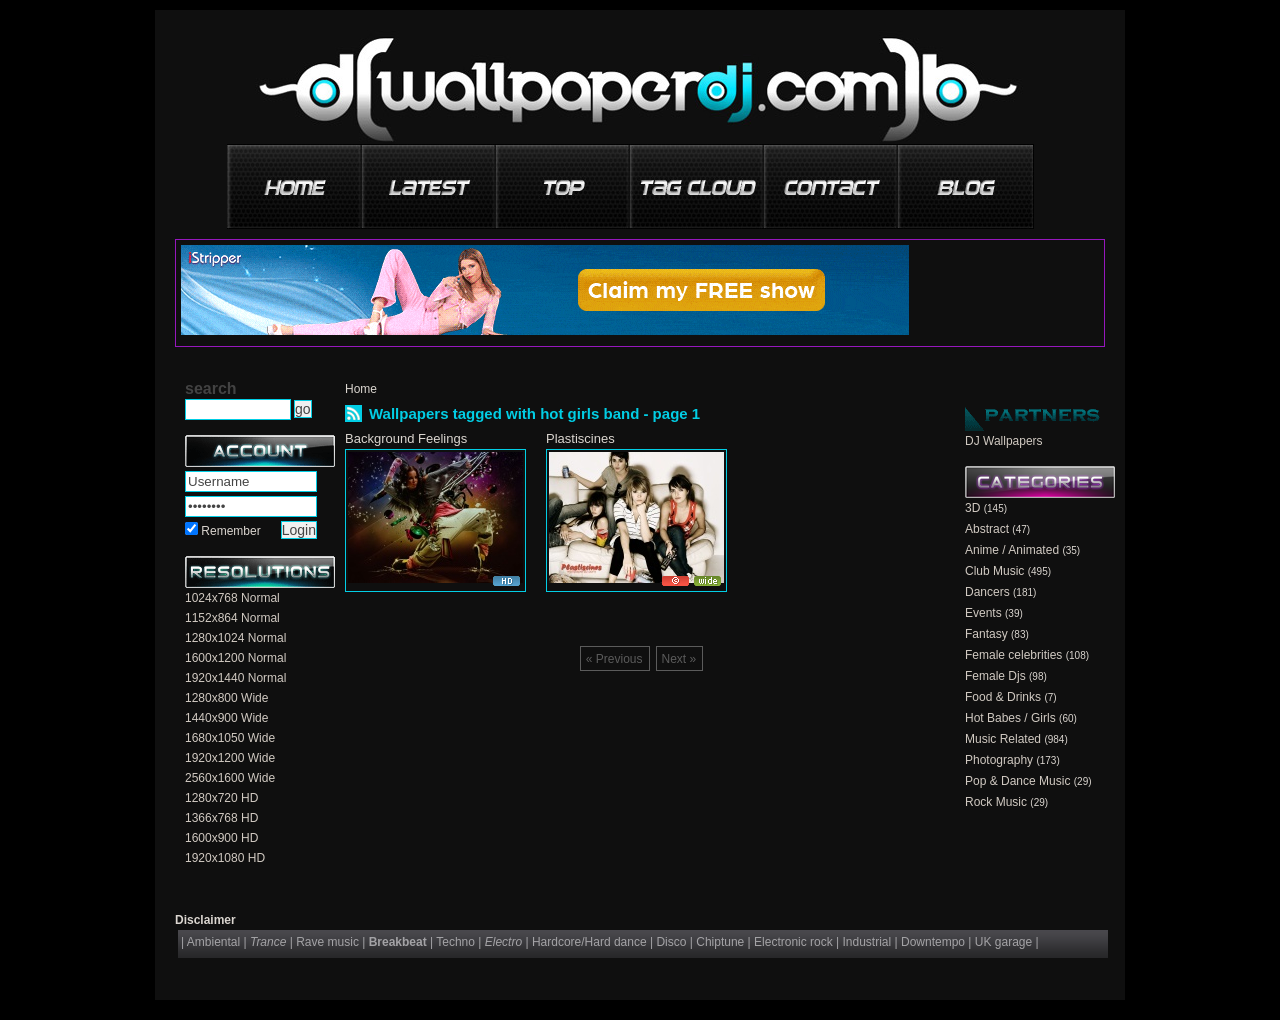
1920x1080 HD (225, 858)
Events (983, 613)
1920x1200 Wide (230, 758)
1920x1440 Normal (235, 678)
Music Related (1003, 739)
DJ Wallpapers (1004, 441)
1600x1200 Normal (235, 658)
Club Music (994, 571)
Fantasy (986, 634)
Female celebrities (1013, 655)
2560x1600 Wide (230, 778)
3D (972, 508)
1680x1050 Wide (230, 738)
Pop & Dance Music (1017, 781)
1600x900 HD (221, 838)
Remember (230, 531)
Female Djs (995, 676)
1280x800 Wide (226, 698)
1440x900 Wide (226, 718)
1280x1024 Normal (235, 638)
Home (361, 389)
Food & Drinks (1003, 697)
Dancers (987, 592)
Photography (999, 760)
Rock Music (996, 802)
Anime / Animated (1012, 550)
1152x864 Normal (232, 618)
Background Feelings (406, 438)
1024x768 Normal (232, 598)
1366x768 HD (221, 818)
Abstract (987, 529)
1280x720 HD (221, 798)
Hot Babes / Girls (1010, 718)
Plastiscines (580, 438)
